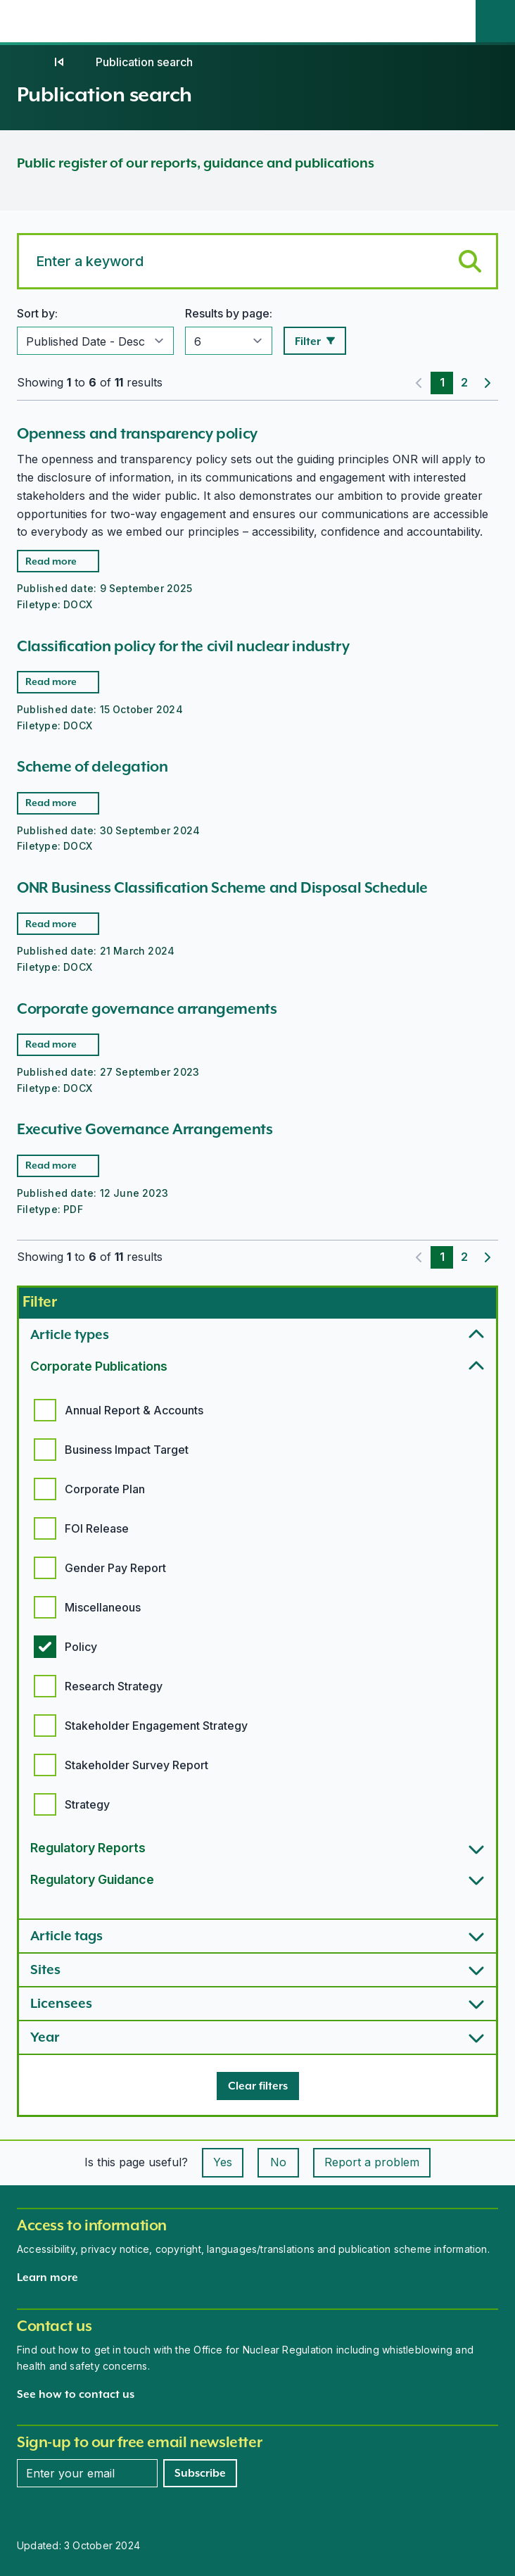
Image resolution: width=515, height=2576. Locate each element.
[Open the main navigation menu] (456, 21)
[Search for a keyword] (257, 261)
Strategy (87, 1804)
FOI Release (97, 1528)
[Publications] (59, 62)
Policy (81, 1647)
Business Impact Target (127, 1450)
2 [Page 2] (464, 382)
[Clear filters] (258, 2086)
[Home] (31, 62)
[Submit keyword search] (470, 261)
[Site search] (495, 21)
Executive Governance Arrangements (144, 1128)
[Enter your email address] (87, 2473)
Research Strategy (114, 1686)
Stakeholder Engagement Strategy (156, 1726)
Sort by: (37, 313)
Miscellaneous (103, 1607)
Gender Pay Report (115, 1568)
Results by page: (228, 313)
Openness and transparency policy (137, 433)
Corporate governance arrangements (146, 1008)
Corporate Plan (105, 1489)
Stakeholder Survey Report (136, 1765)
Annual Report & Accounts (134, 1410)
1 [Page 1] (442, 382)
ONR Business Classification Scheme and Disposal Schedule (222, 887)
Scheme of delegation (92, 766)
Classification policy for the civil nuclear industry (183, 645)
